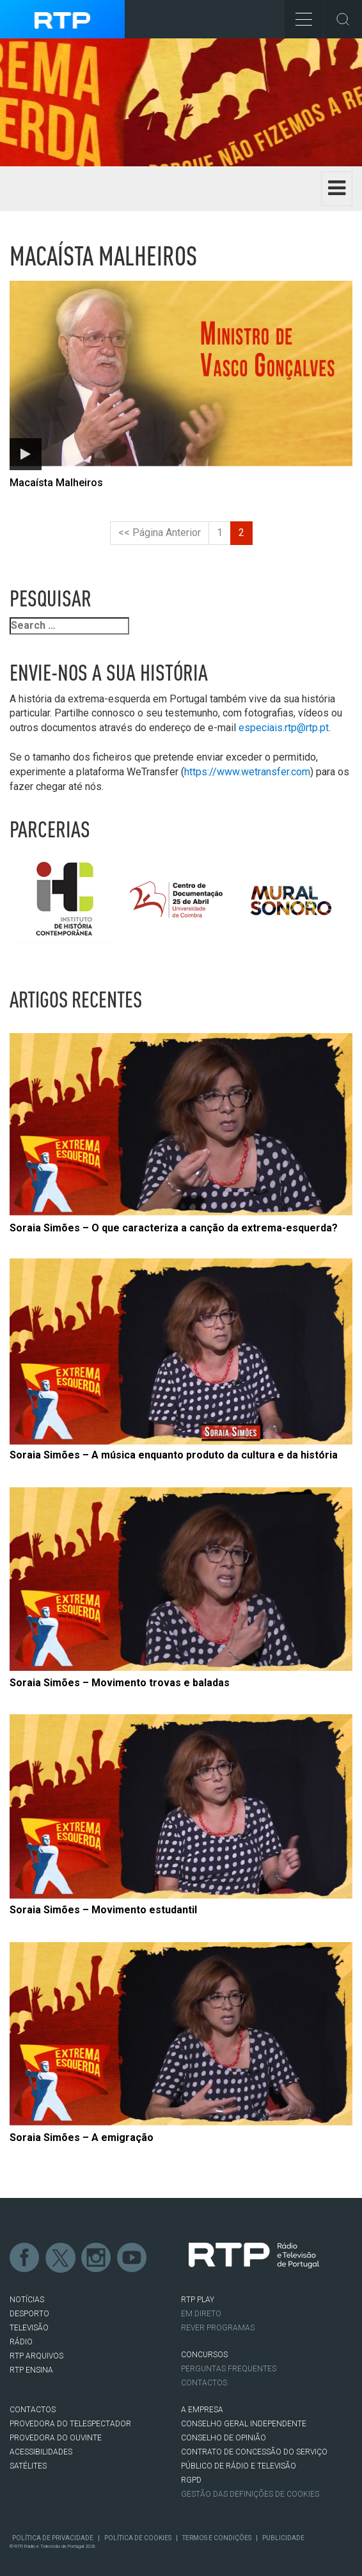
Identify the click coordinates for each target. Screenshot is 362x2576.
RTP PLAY (197, 2299)
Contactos (204, 2382)
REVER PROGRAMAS (218, 2327)
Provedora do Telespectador (70, 2423)
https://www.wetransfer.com (247, 772)
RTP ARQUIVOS (36, 2355)
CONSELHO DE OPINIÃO (223, 2437)
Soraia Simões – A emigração (81, 2137)
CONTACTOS (33, 2409)
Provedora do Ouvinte (56, 2437)
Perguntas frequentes (228, 2368)
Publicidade (283, 2537)
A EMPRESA (202, 2409)
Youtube (132, 2258)
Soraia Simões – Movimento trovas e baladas (120, 1683)
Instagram (96, 2258)
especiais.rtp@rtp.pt (284, 728)
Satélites (28, 2465)
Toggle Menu (298, 15)
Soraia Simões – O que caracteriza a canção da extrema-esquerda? (174, 1228)
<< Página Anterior (159, 532)
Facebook (25, 2258)
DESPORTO (29, 2313)
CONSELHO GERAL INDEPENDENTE (243, 2423)
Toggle (343, 19)
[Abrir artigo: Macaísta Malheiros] (181, 382)
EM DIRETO (201, 2313)
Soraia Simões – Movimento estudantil (103, 1910)
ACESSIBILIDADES (41, 2451)
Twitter (60, 2258)
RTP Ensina (31, 2370)
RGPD (191, 2480)
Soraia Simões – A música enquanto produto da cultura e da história (174, 1455)
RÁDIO (21, 2341)
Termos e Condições (216, 2537)
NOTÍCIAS (27, 2299)
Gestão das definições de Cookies (250, 2494)
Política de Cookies (137, 2537)
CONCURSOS (204, 2354)
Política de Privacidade (52, 2537)
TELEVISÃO (29, 2327)
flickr (168, 2258)
